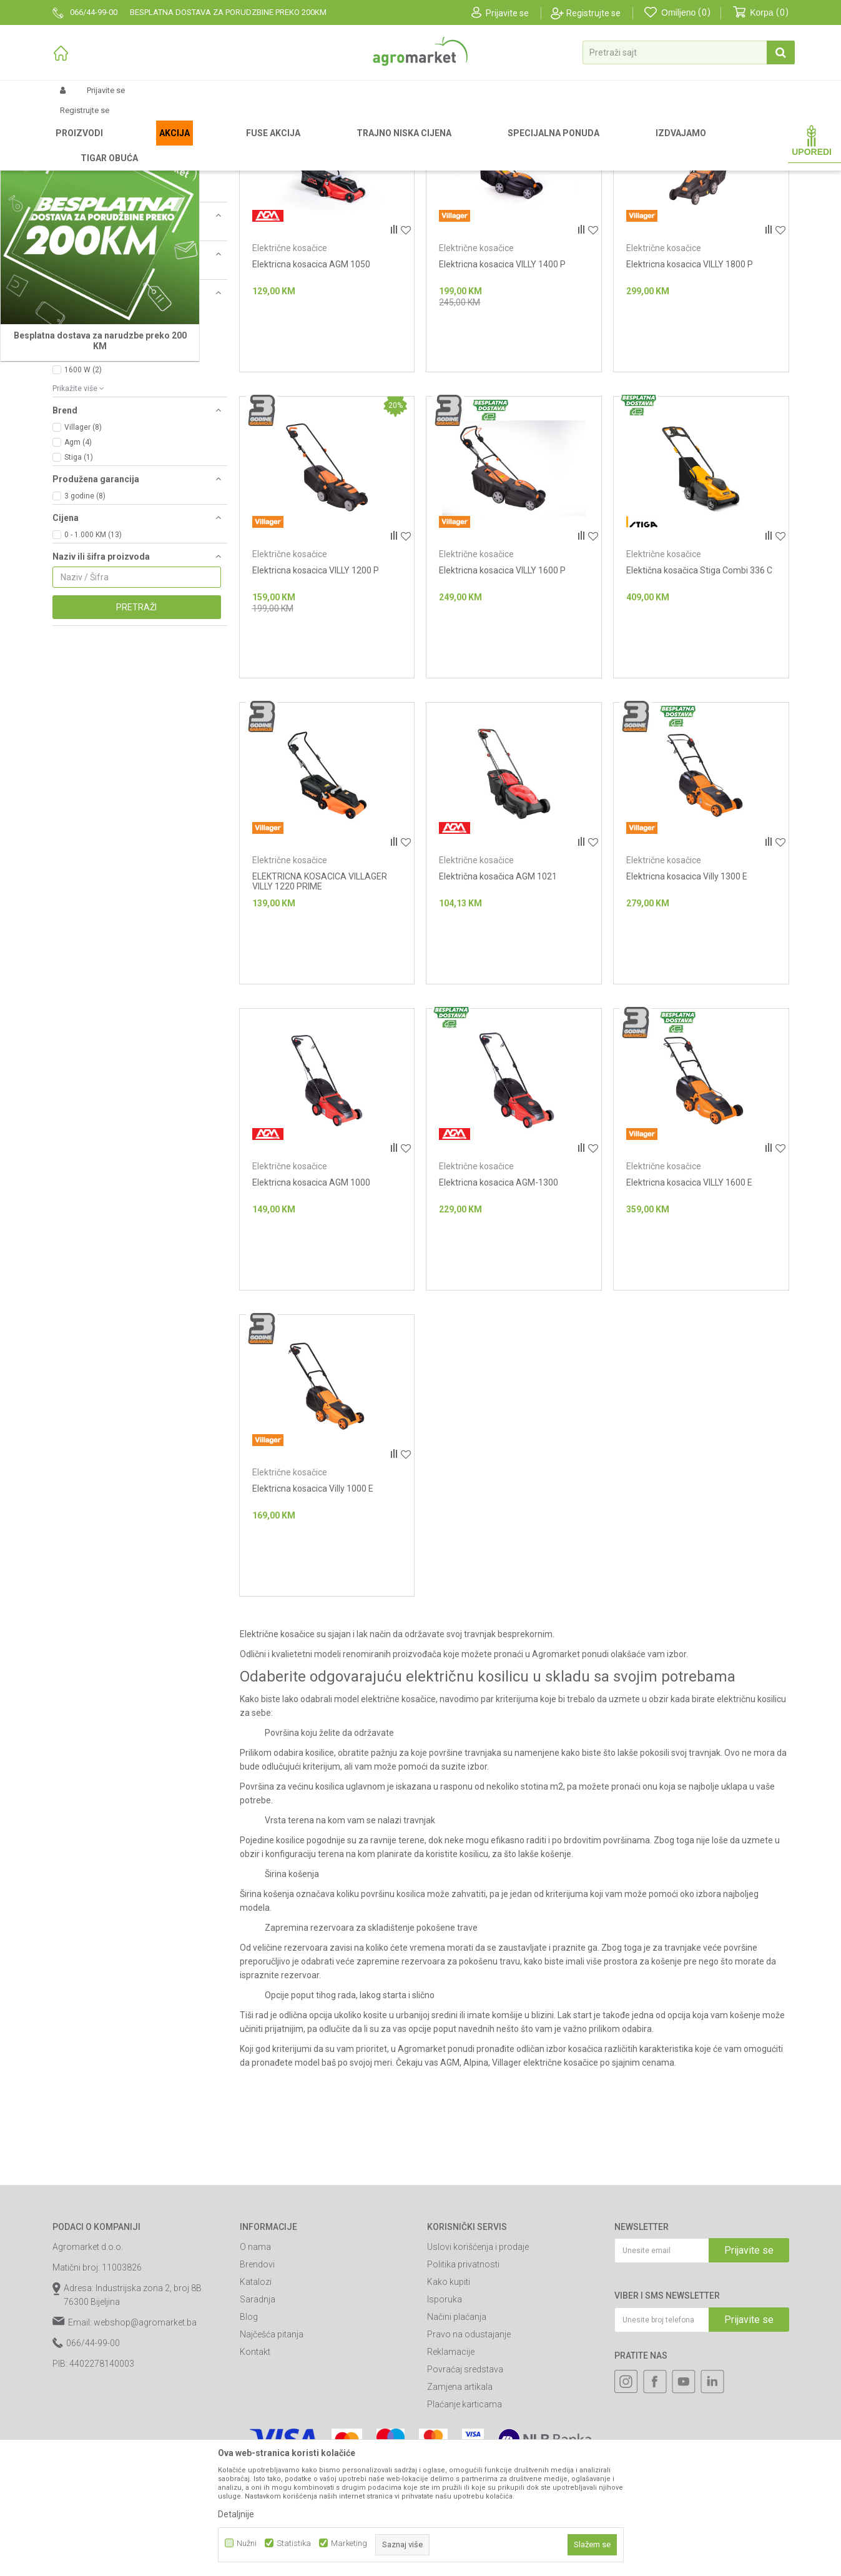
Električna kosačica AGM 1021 (498, 1007)
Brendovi (257, 2395)
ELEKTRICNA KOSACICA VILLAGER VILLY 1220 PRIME (319, 1012)
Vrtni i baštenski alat (213, 145)
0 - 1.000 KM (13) (93, 665)
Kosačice (273, 145)
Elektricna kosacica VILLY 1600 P (502, 701)
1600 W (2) (83, 500)
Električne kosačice (289, 379)
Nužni (247, 2543)
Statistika (294, 2543)
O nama (255, 2377)
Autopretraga (497, 165)
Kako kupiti (448, 2412)
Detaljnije (236, 2514)
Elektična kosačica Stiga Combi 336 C (699, 701)
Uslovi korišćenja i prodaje (478, 2377)
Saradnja (257, 2430)
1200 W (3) (83, 455)
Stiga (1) (78, 587)
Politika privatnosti (463, 2395)
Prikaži (656, 165)
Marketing (349, 2543)
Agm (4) (78, 572)
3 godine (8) (85, 626)
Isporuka (444, 2430)
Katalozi (256, 2412)
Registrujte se (593, 13)
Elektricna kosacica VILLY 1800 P (689, 395)
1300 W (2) (83, 470)
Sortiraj (552, 165)
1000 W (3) (83, 440)
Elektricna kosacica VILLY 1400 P (502, 395)
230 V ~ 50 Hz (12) (96, 401)
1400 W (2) (83, 485)
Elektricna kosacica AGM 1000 (311, 1313)
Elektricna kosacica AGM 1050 (311, 395)
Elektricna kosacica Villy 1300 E (686, 1007)
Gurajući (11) (86, 363)
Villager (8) (83, 557)
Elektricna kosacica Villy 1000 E (312, 1619)
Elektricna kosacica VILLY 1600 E (689, 1313)
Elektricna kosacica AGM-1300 (498, 1313)
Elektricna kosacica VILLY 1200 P (315, 701)
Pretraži (136, 738)
